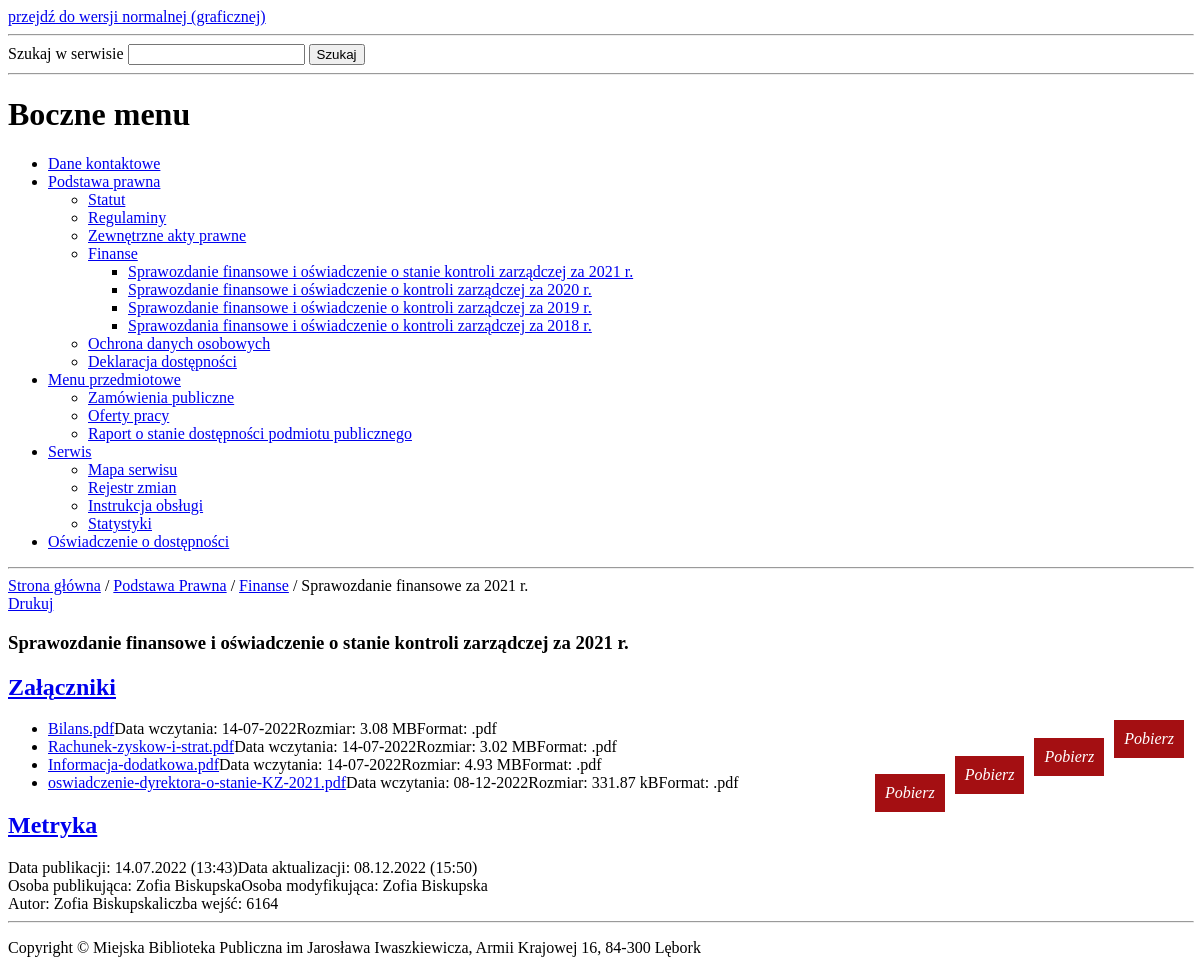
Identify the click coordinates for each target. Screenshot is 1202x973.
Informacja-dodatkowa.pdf (133, 764)
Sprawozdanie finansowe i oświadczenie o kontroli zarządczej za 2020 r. (360, 289)
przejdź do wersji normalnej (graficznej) (137, 16)
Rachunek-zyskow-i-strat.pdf (141, 746)
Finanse (113, 253)
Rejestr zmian (132, 487)
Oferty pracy (128, 415)
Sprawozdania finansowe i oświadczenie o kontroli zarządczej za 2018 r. (360, 325)
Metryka (52, 825)
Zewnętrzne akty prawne (167, 235)
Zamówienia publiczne (161, 397)
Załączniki (62, 687)
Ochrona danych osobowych (179, 343)
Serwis (70, 451)
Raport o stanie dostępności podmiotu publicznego (250, 433)
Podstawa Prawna (169, 585)
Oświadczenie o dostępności (138, 541)
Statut (106, 199)
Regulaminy (127, 217)
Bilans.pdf (81, 728)
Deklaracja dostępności (162, 361)
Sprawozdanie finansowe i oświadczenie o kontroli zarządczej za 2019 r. (360, 307)
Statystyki (120, 523)
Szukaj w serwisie (66, 53)
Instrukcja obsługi (145, 505)
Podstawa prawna (104, 181)
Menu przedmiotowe (114, 379)
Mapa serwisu (132, 469)
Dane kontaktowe (104, 163)
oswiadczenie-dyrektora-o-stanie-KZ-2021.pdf (197, 782)
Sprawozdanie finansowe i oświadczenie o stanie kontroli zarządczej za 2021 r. (380, 271)
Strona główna (54, 585)
